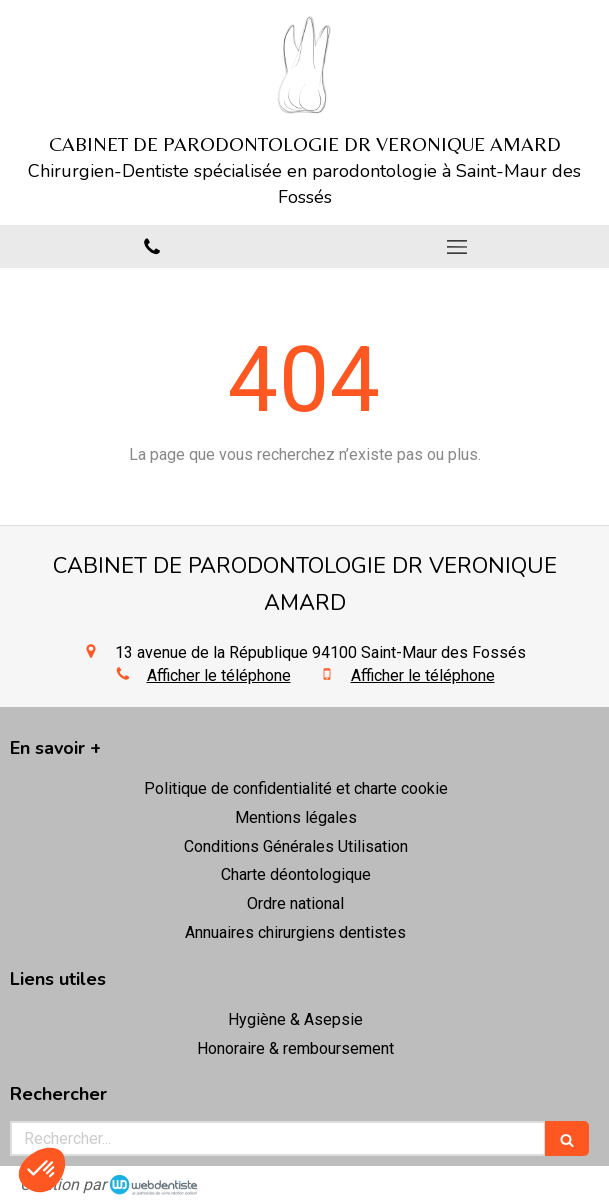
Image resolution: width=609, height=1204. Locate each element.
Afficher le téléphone (219, 675)
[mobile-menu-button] (457, 247)
